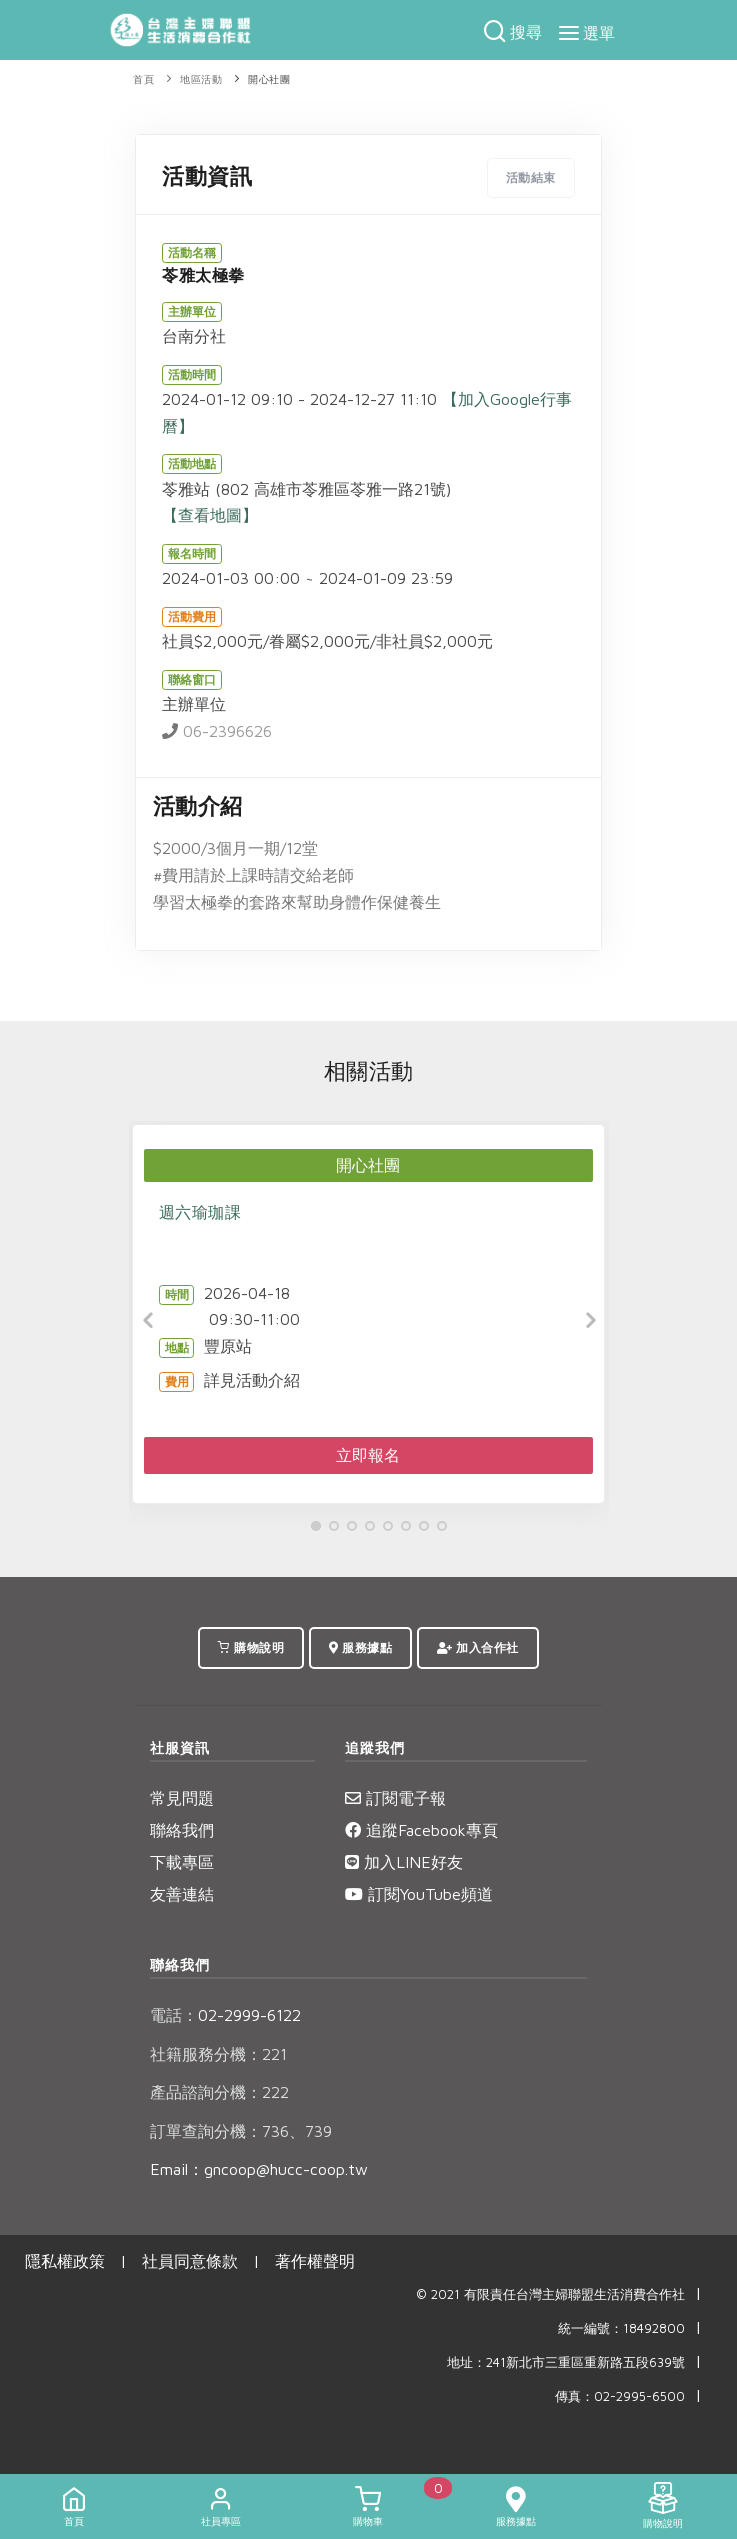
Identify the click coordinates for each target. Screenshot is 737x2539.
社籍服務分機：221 (218, 2054)
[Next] (589, 1321)
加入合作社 (478, 1647)
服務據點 (360, 1647)
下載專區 (182, 1862)
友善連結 (182, 1894)
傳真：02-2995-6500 (620, 2396)
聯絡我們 (182, 1830)
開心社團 (269, 79)
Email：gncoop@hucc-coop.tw (259, 2169)
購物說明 (251, 1647)
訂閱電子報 (395, 1798)
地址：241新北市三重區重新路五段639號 (566, 2362)
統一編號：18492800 (621, 2328)
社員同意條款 (190, 2261)
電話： (174, 2015)
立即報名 (368, 1455)
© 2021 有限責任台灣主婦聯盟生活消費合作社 (550, 2294)
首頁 (143, 79)
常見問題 (182, 1798)
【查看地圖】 (210, 515)
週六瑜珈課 (200, 1212)
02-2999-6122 (225, 2015)
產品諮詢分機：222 (219, 2092)
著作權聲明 (315, 2261)
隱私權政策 (65, 2261)
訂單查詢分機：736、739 (241, 2131)
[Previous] (149, 1321)
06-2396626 (217, 731)
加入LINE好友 (404, 1862)
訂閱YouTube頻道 (419, 1894)
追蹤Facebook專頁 (421, 1830)
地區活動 (201, 79)
